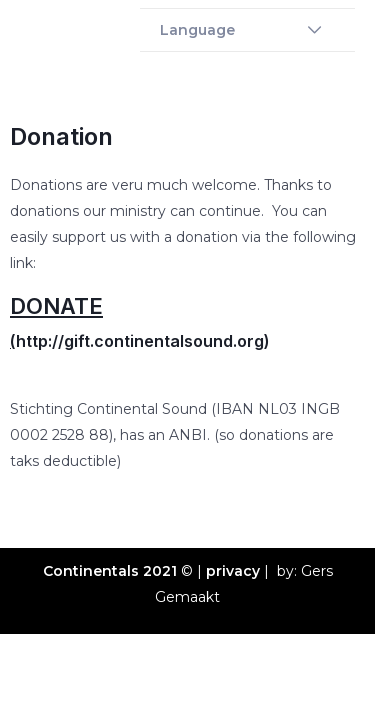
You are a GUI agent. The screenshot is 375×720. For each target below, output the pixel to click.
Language (197, 30)
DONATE (56, 306)
